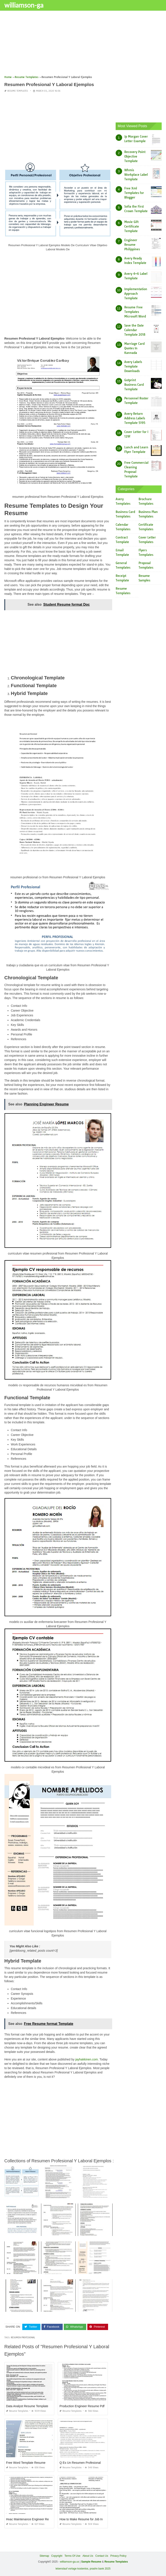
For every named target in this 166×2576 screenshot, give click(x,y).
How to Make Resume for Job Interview (85, 2519)
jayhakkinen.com (86, 2059)
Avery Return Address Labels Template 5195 (134, 418)
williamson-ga (23, 5)
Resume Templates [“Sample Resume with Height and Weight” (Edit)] (116, 2561)
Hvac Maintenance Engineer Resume (31, 2519)
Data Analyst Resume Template (27, 2406)
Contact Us (101, 2555)
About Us (88, 2555)
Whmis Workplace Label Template (136, 174)
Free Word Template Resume (25, 2462)
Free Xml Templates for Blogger (134, 192)
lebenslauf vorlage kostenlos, (72, 2568)
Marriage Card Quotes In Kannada (134, 348)
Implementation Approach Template (135, 293)
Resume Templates (17, 91)
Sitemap (44, 2555)
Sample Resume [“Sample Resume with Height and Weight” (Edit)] (91, 2561)
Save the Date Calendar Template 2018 (134, 330)
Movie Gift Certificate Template (131, 226)
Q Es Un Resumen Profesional (80, 2462)
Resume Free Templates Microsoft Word (135, 311)
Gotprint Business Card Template (134, 384)
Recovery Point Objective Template (134, 156)
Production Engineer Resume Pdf (81, 2406)
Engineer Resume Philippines (132, 244)
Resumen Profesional (23, 2337)
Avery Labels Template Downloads (133, 366)
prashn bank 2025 (100, 2568)
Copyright (56, 2555)
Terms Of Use (72, 2555)
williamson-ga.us (69, 2561)
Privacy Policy (118, 2555)
